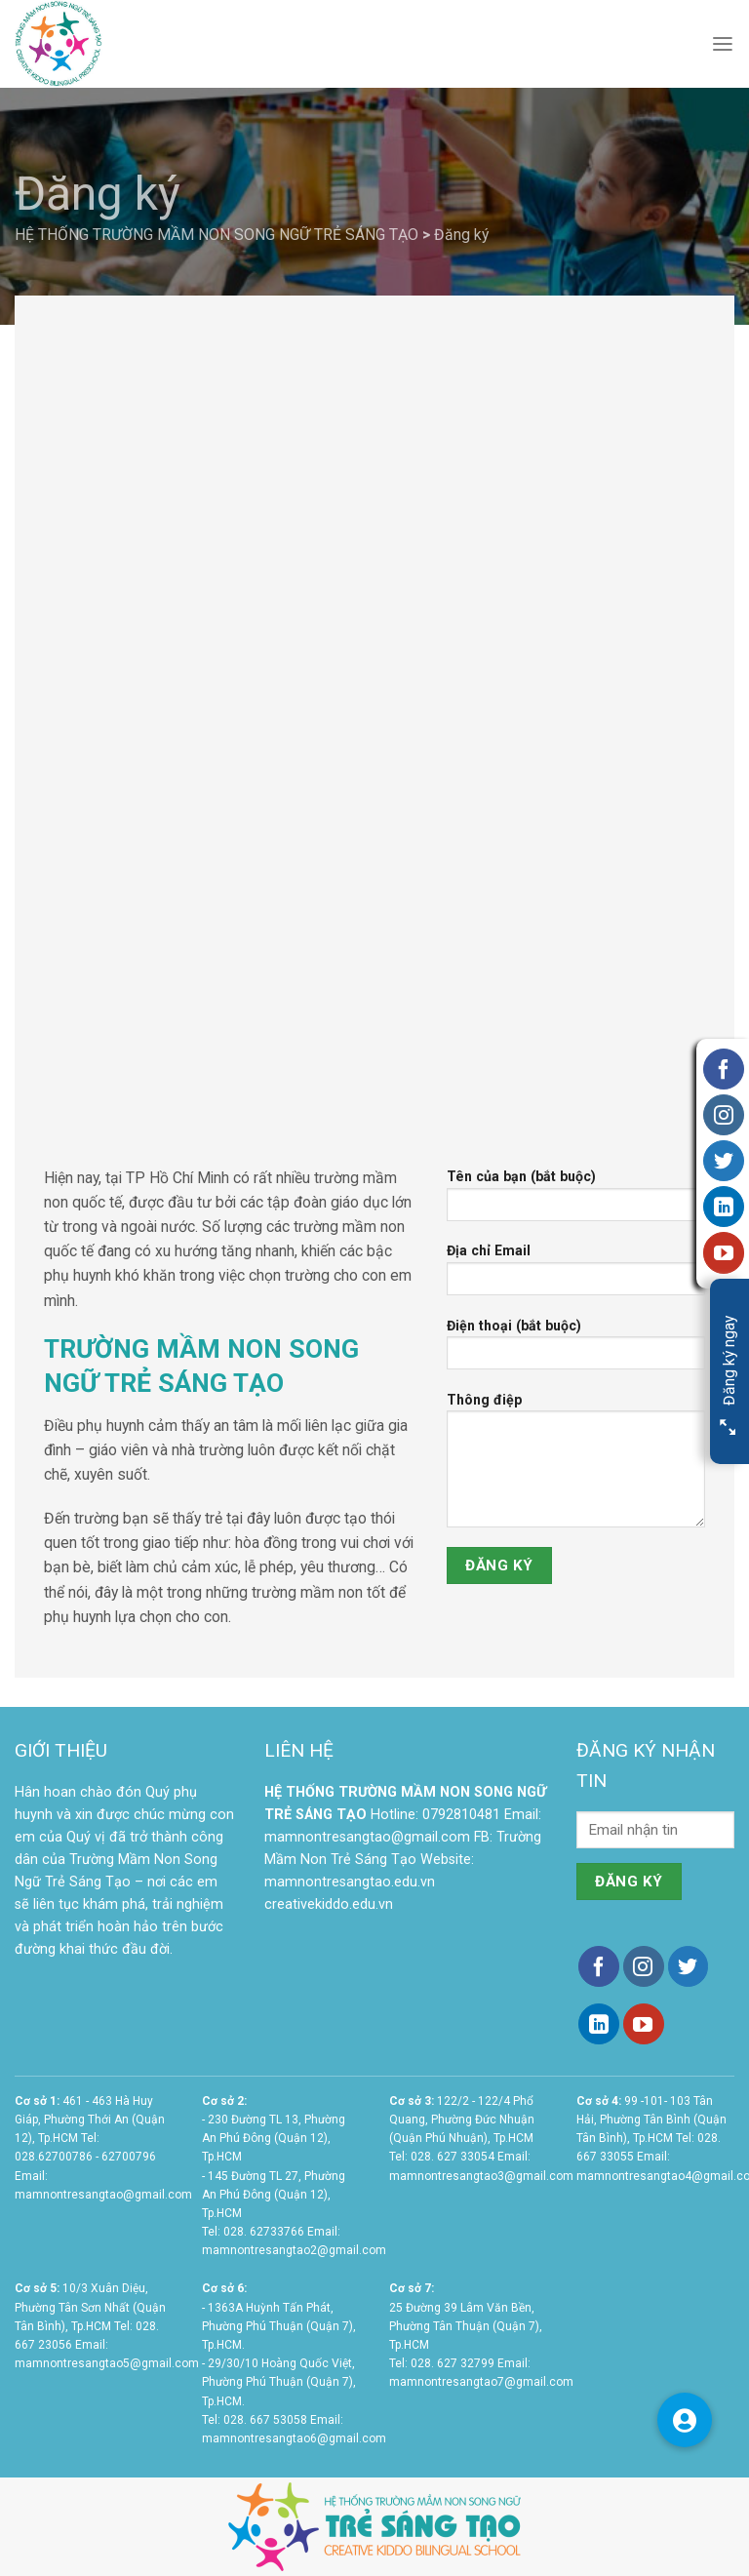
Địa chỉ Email (576, 1276)
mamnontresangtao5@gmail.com (107, 2363)
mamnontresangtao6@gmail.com (294, 2438)
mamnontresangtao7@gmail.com (481, 2382)
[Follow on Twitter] (688, 1966)
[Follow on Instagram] (643, 1966)
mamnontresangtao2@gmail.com (294, 2250)
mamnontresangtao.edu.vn (349, 1882)
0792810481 (461, 1814)
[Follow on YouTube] (643, 2023)
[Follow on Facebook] (598, 1966)
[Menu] (722, 44)
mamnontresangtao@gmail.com (367, 1837)
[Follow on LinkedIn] (598, 2023)
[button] (684, 2420)
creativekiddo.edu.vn (328, 1904)
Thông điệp (576, 1466)
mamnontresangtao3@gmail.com (481, 2176)
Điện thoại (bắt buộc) (576, 1351)
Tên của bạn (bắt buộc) (576, 1202)
